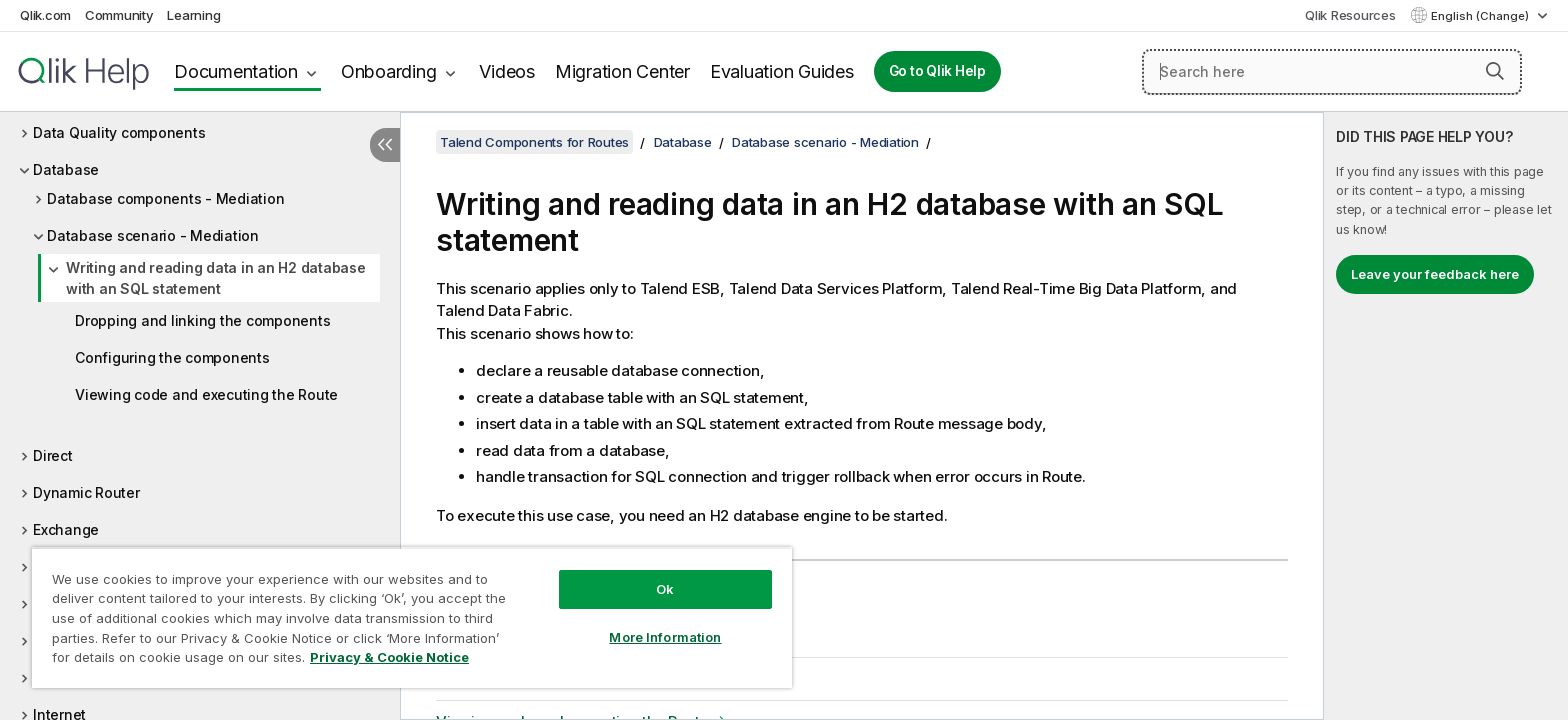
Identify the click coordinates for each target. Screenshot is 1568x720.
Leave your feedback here (1435, 274)
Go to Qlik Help (937, 71)
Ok (665, 589)
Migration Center (622, 71)
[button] (1495, 71)
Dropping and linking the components (202, 320)
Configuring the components (172, 357)
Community (119, 15)
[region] (412, 617)
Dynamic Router (86, 492)
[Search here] (1332, 72)
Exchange (66, 529)
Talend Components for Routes (534, 142)
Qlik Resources (1350, 15)
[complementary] (1446, 416)
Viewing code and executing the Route (206, 394)
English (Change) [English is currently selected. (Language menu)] (1481, 16)
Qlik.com (45, 15)
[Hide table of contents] (385, 145)
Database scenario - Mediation (153, 235)
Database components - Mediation (165, 198)
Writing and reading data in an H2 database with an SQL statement (216, 278)
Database (66, 169)
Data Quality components (119, 132)
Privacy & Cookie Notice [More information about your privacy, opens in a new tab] (389, 657)
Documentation (236, 71)
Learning (193, 15)
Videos (507, 71)
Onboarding (389, 71)
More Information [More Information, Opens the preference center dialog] (665, 637)
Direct (53, 455)
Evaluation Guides (782, 71)
